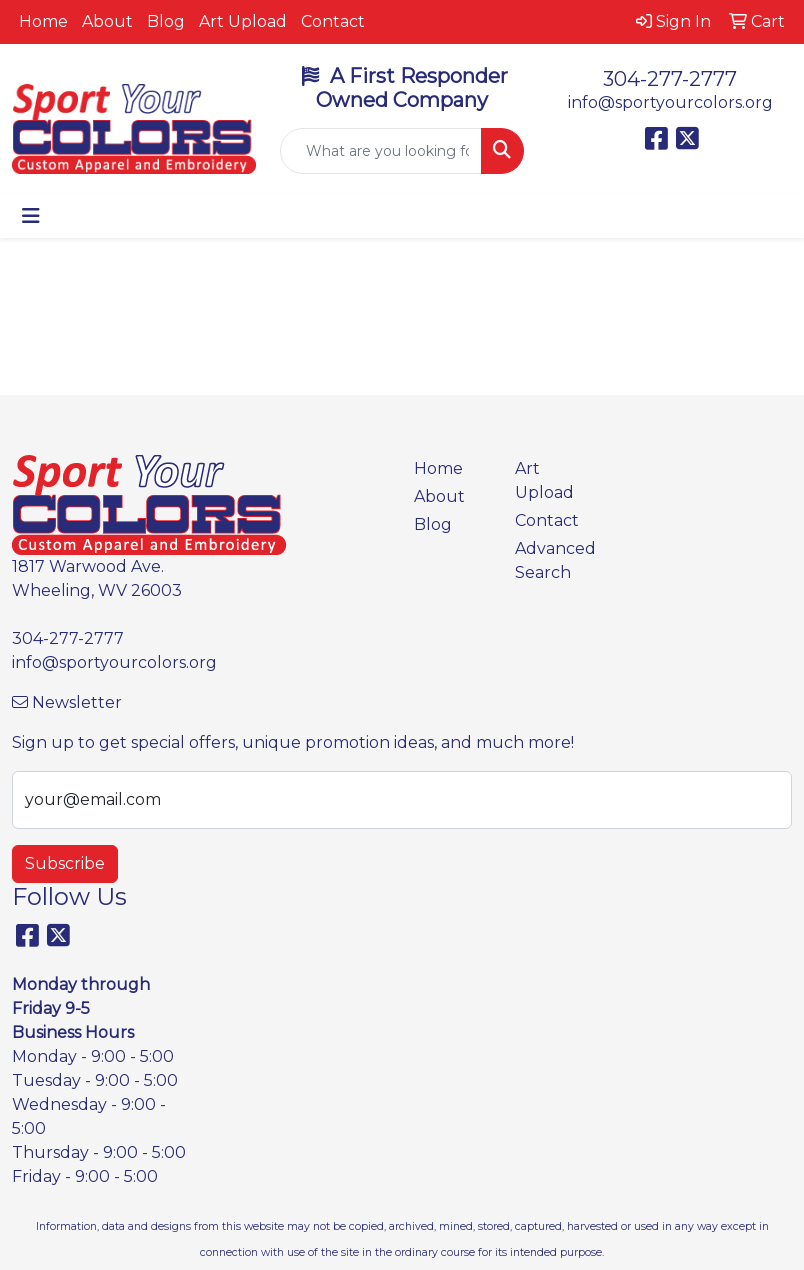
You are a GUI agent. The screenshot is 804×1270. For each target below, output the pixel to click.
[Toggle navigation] (31, 216)
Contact (333, 21)
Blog (166, 21)
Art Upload (243, 21)
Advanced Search (553, 560)
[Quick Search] (381, 151)
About (107, 21)
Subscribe (65, 863)
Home (43, 21)
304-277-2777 (670, 79)
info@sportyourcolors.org (670, 102)
